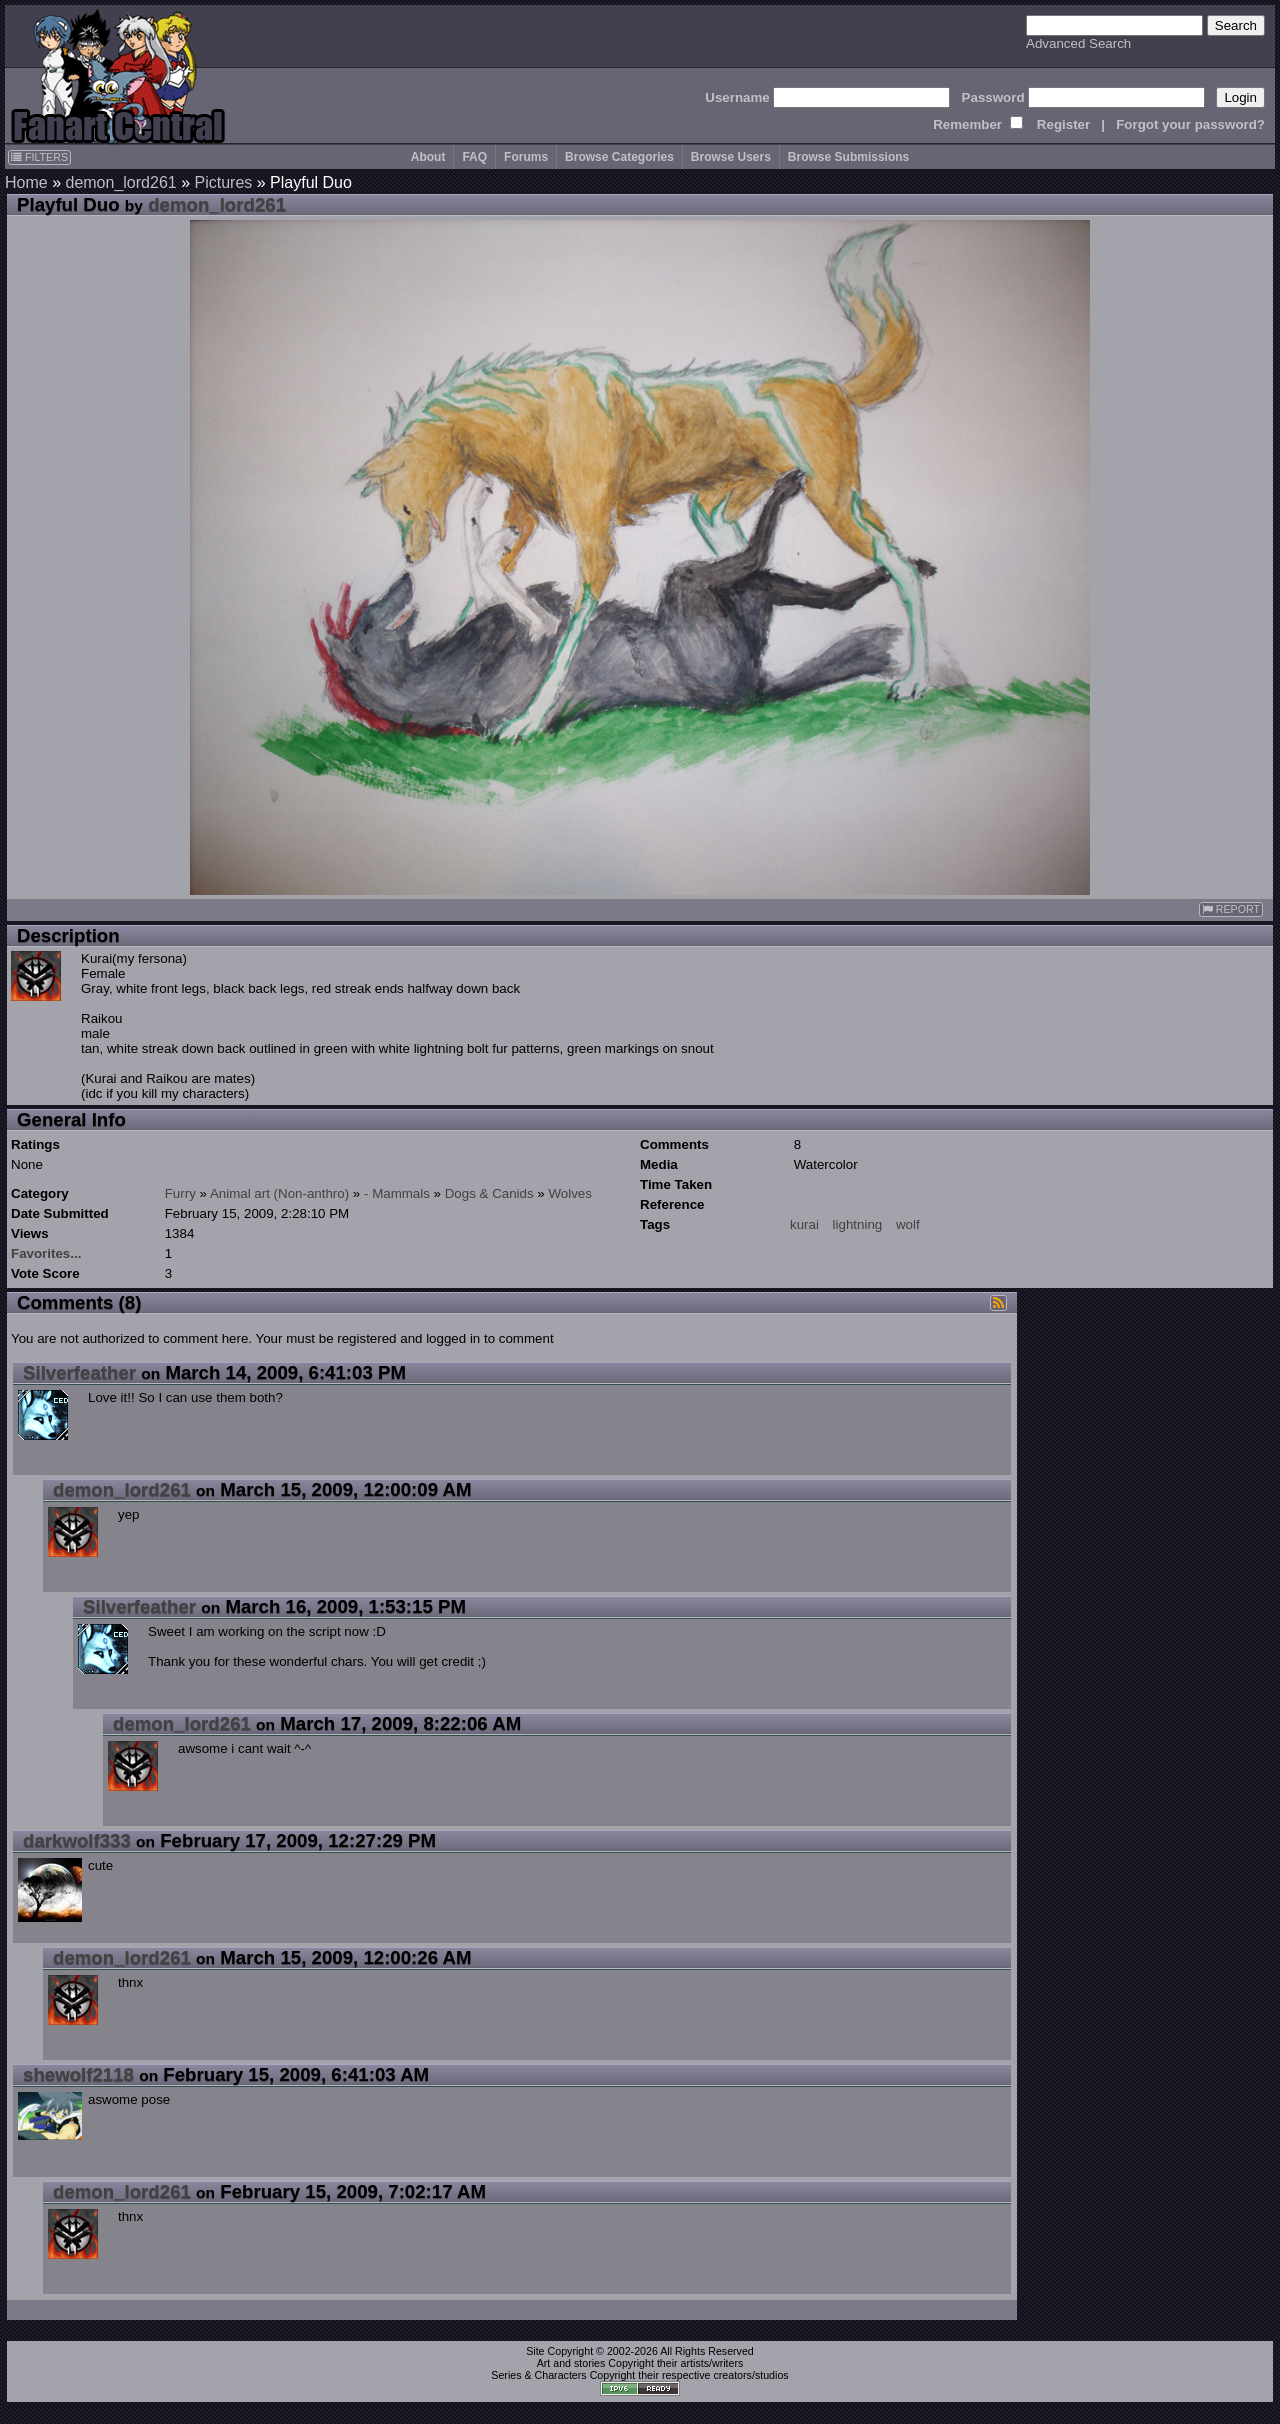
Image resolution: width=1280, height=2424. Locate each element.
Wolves (569, 1193)
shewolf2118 (78, 2074)
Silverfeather (79, 1372)
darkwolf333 (77, 1840)
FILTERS (39, 157)
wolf (908, 1224)
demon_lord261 (120, 182)
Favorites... (46, 1253)
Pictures (223, 182)
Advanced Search (1078, 43)
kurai (804, 1224)
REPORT (1231, 909)
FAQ (474, 157)
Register (1063, 124)
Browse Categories (619, 157)
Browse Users (731, 157)
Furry (180, 1193)
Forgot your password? (1190, 124)
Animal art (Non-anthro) (279, 1193)
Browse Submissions (848, 157)
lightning (858, 1224)
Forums (526, 157)
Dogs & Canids (489, 1193)
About (428, 157)
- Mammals (397, 1193)
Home (26, 182)
